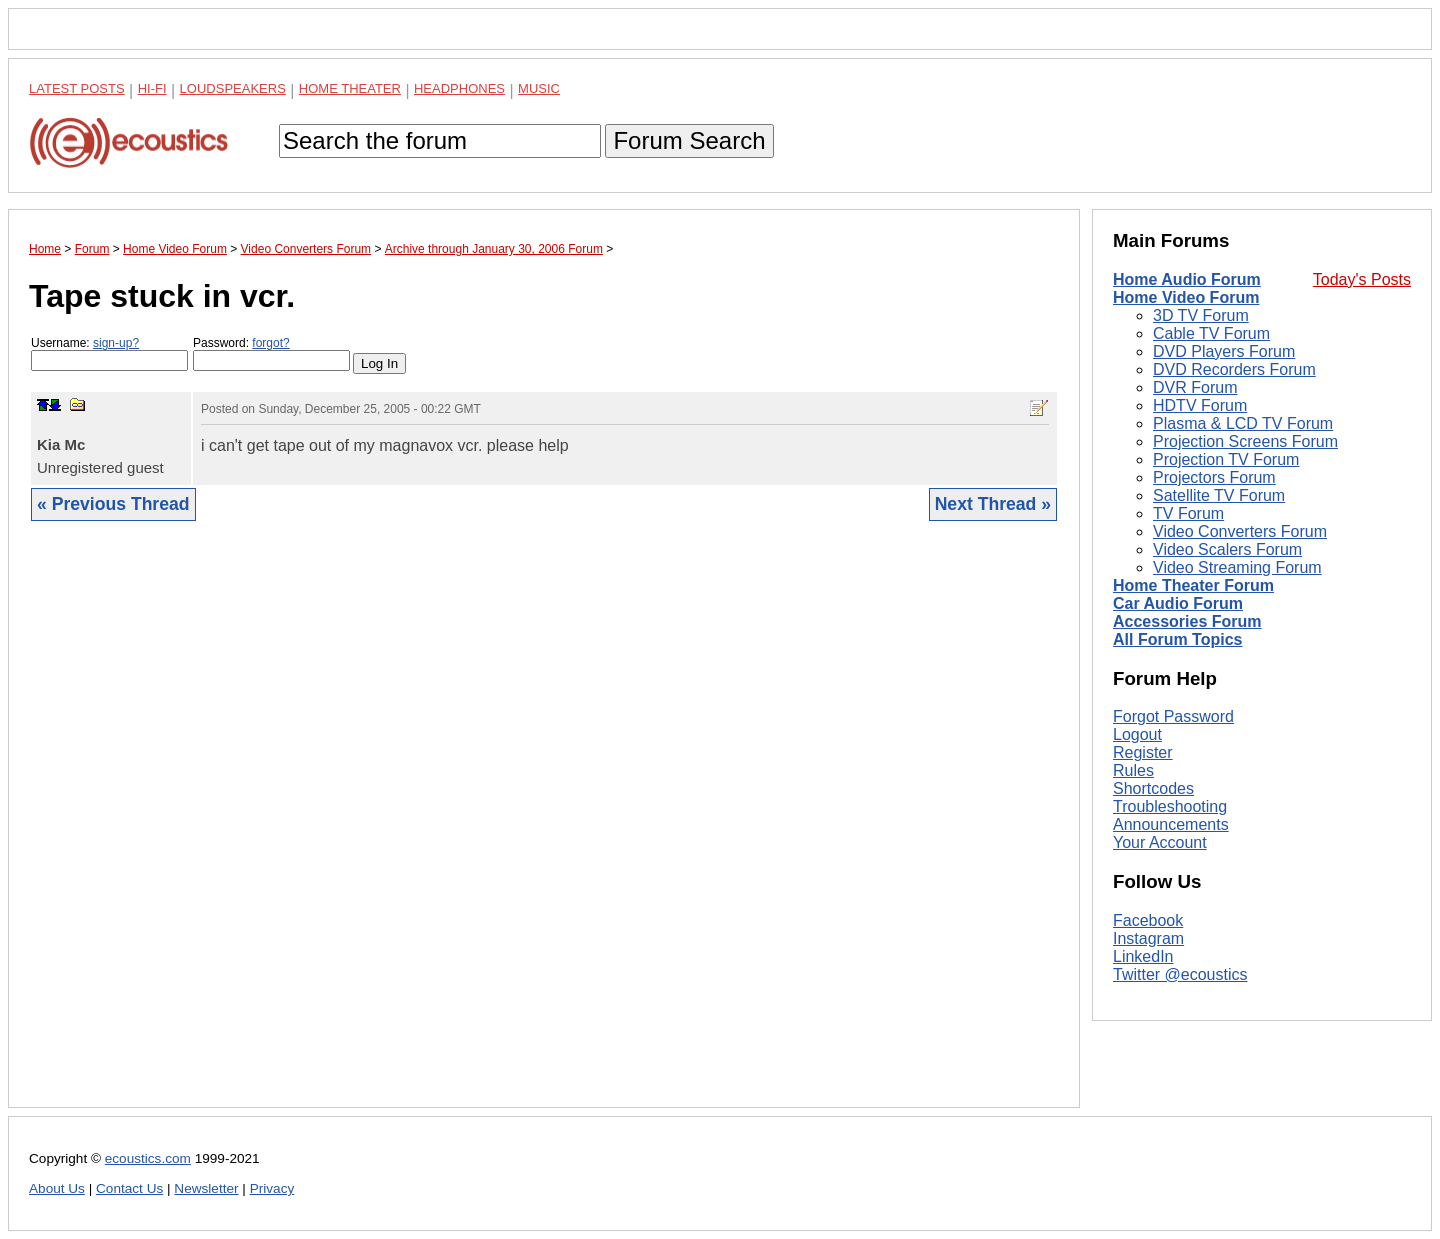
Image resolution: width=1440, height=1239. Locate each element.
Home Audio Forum (1187, 279)
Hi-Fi (152, 88)
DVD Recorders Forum (1234, 369)
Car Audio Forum (1178, 603)
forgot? (270, 343)
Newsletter (206, 1188)
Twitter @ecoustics (1180, 974)
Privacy (272, 1188)
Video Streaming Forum (1237, 567)
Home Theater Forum (1193, 585)
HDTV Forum (1200, 405)
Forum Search (689, 140)
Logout (1137, 734)
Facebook (1148, 920)
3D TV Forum (1201, 315)
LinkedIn (1143, 956)
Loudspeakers (233, 88)
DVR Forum (1195, 387)
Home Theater (350, 88)
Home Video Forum (1186, 297)
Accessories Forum (1187, 621)
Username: (109, 353)
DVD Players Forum (1224, 351)
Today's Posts (1362, 279)
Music (539, 88)
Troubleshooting (1170, 806)
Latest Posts (77, 88)
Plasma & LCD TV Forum (1243, 423)
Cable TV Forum (1211, 333)
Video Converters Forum (1240, 531)
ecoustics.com (148, 1158)
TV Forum (1188, 513)
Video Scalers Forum (1227, 549)
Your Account (1160, 842)
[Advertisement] (544, 829)
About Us (57, 1188)
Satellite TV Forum (1219, 495)
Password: (271, 353)
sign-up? (116, 343)
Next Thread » (993, 504)
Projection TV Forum (1226, 459)
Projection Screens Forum (1245, 441)
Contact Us (129, 1188)
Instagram (1148, 938)
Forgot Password (1173, 716)
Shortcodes (1153, 788)
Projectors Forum (1214, 477)
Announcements (1171, 824)
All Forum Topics (1177, 639)
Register (1143, 752)
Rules (1133, 770)
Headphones (459, 88)
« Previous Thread (113, 504)
